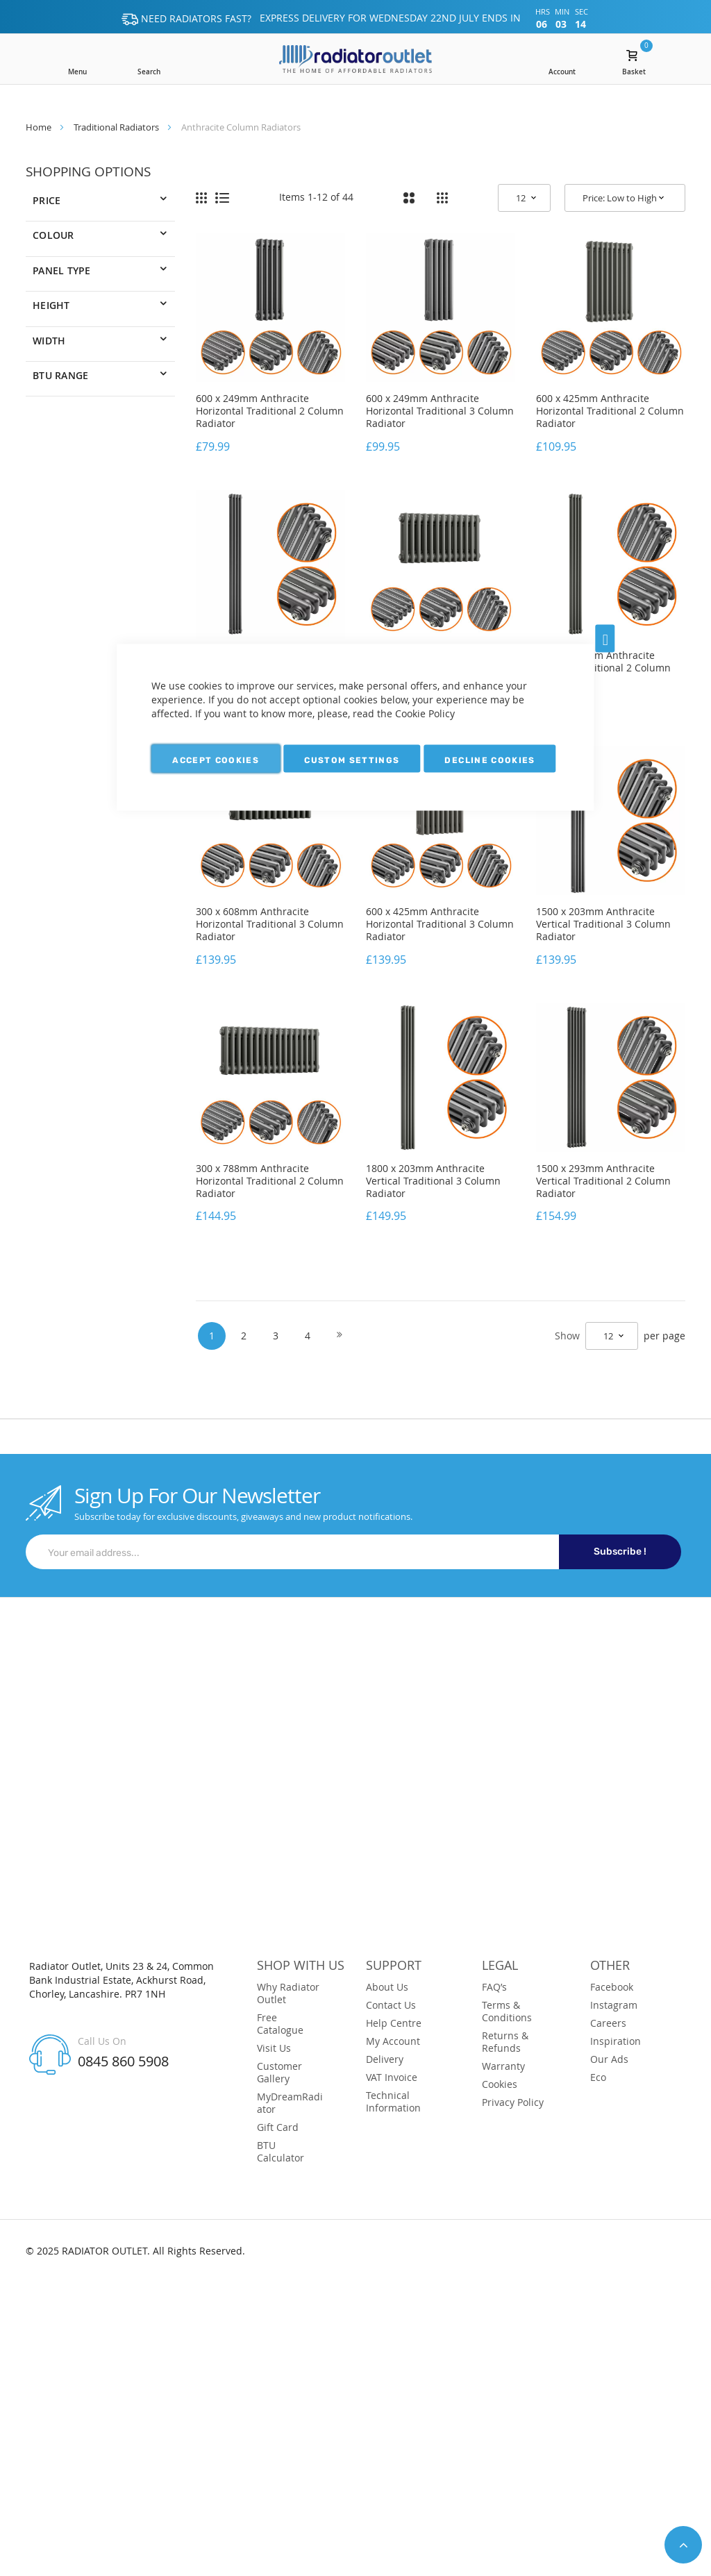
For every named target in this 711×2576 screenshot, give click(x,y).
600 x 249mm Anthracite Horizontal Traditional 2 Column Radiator (270, 411)
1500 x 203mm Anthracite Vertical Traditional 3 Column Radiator (603, 924)
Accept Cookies (215, 760)
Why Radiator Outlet (288, 1993)
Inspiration (615, 2041)
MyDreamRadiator (290, 2103)
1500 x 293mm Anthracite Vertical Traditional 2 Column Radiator (603, 1181)
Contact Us (391, 2005)
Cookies (499, 2084)
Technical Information (393, 2101)
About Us (387, 1987)
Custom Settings (351, 760)
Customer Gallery (279, 2072)
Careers (608, 2023)
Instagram (613, 2005)
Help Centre (393, 2023)
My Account (393, 2041)
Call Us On (102, 2041)
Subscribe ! (620, 1551)
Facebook (611, 1987)
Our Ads (609, 2059)
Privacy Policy (513, 2102)
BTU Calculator (280, 2151)
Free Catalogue (280, 2024)
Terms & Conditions (507, 2011)
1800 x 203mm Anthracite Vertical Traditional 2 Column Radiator (603, 668)
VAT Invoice (391, 2077)
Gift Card (278, 2127)
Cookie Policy (425, 713)
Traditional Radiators (116, 127)
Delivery (384, 2059)
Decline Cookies (489, 760)
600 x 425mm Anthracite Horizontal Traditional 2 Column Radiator (610, 411)
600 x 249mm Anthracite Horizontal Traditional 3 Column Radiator (440, 411)
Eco (598, 2077)
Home (38, 127)
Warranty (503, 2066)
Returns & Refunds (505, 2042)
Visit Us (274, 2048)
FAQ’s (494, 1987)
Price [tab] (46, 200)
